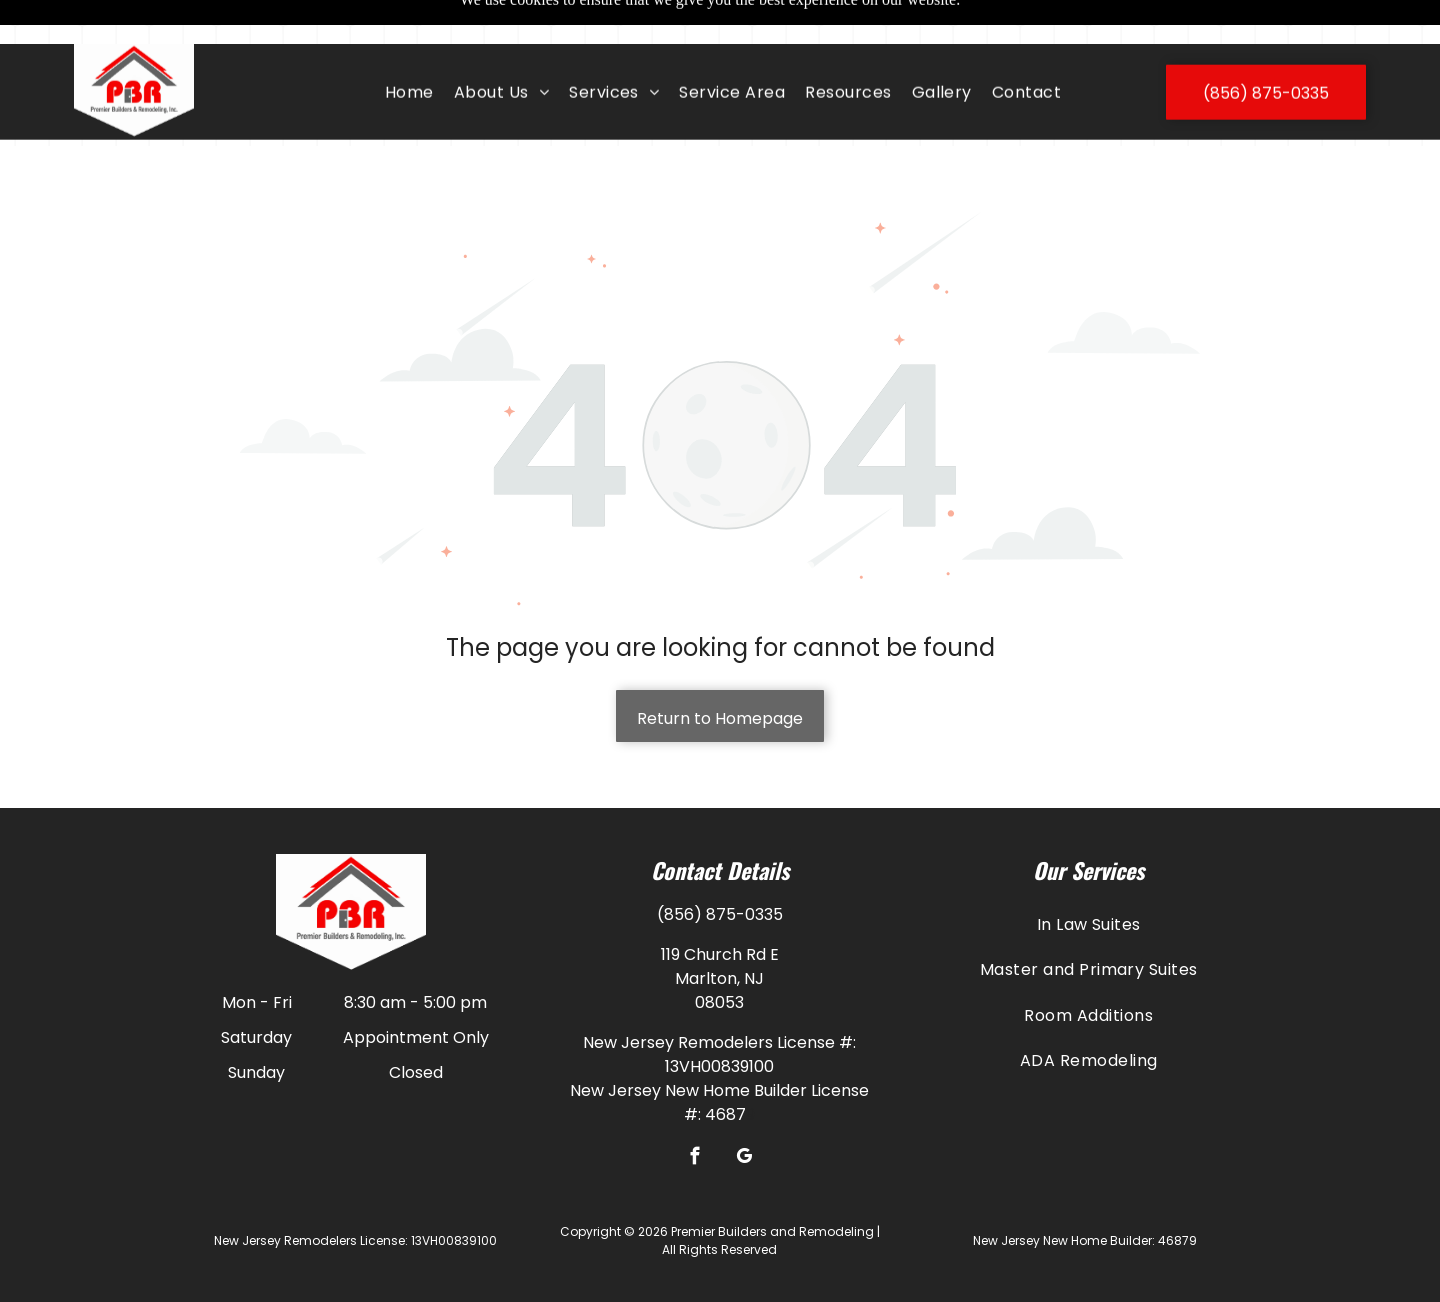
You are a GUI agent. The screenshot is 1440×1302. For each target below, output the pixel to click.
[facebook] (695, 1109)
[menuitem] (409, 48)
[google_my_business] (744, 1109)
